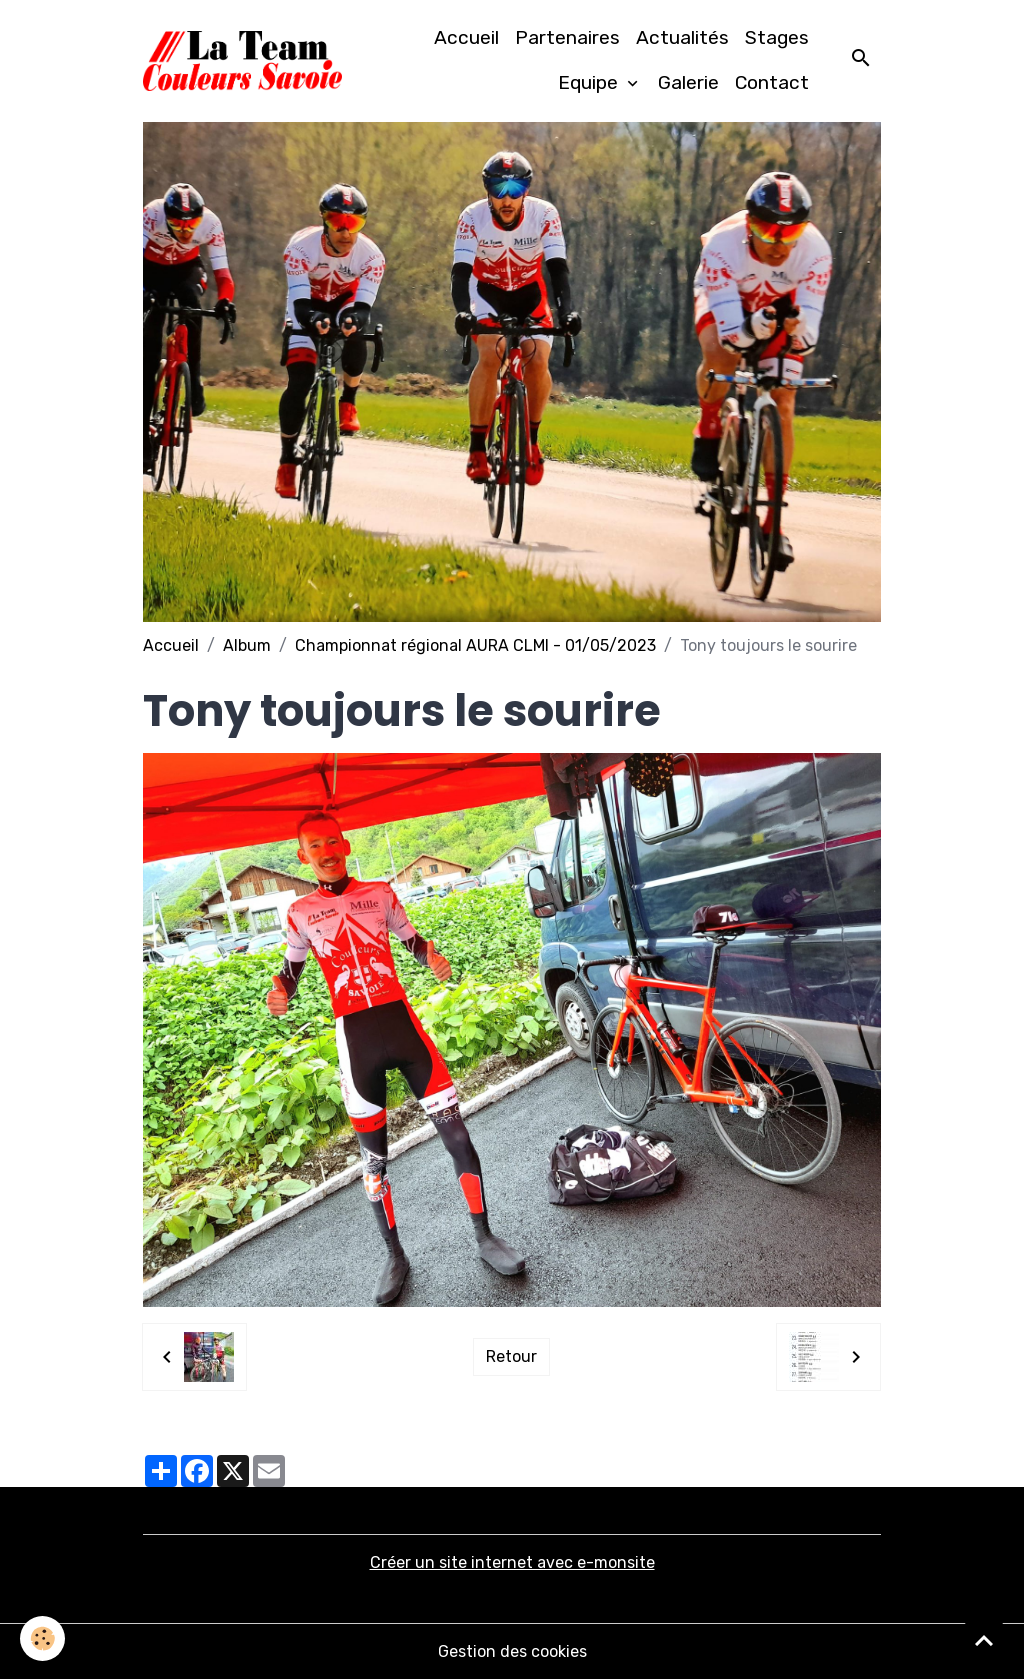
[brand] (242, 61)
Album (247, 645)
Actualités (682, 37)
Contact (772, 82)
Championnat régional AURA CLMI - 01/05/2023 (475, 645)
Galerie (688, 82)
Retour (511, 1356)
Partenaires (567, 37)
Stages (777, 37)
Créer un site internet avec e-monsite (512, 1562)
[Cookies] (42, 1638)
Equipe (590, 82)
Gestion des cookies (512, 1651)
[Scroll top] (984, 1640)
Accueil (466, 37)
